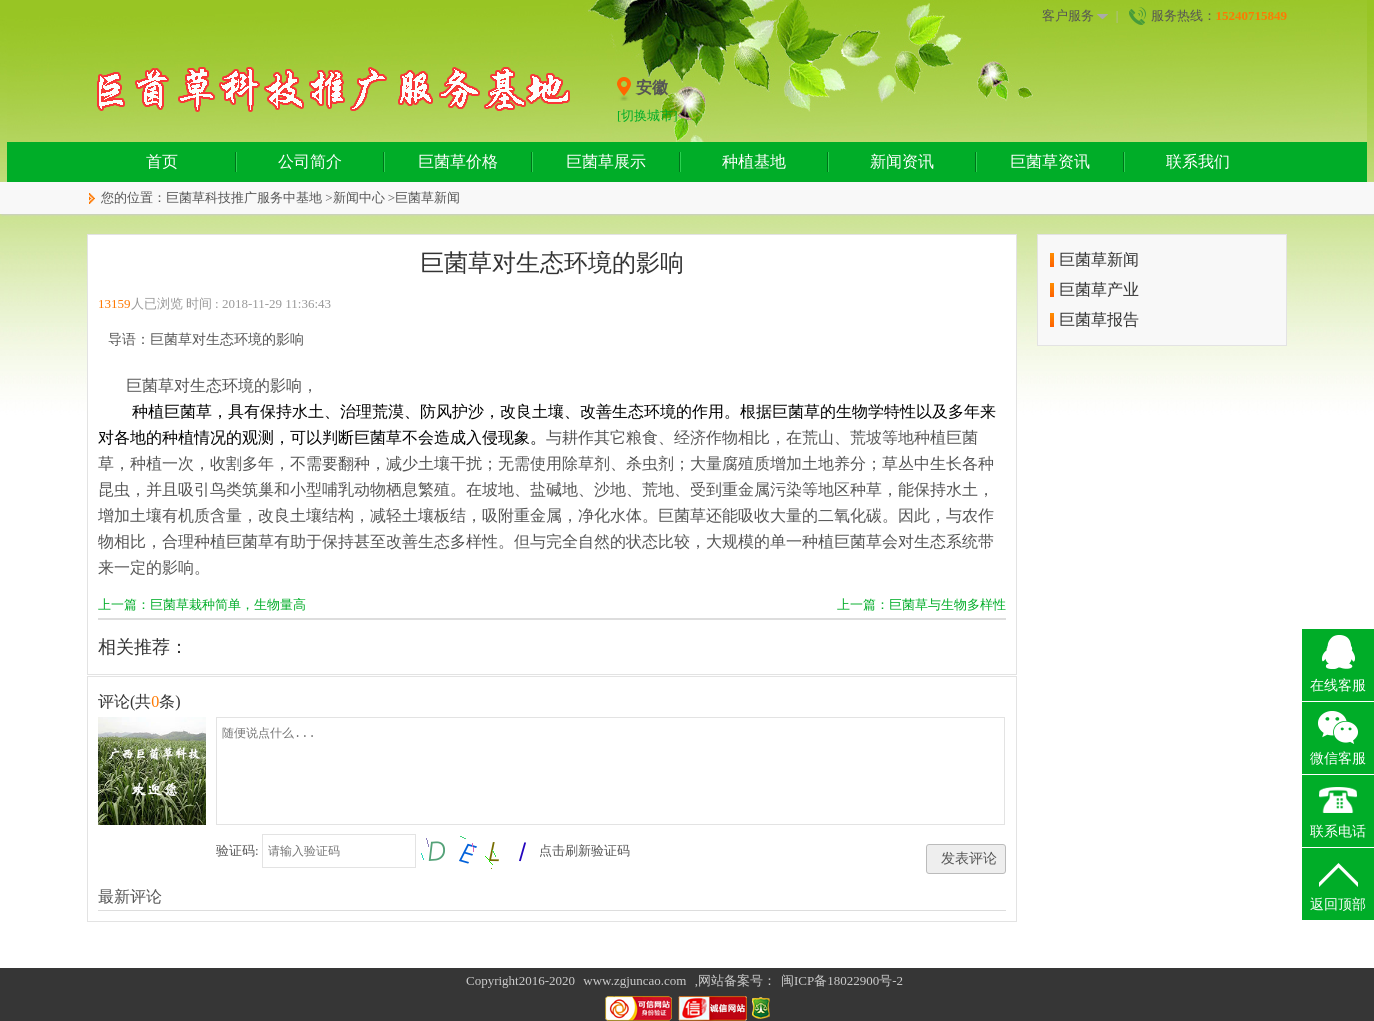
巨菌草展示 (606, 161)
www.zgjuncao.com (634, 980)
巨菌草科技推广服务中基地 (244, 197)
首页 (162, 161)
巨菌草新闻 (427, 197)
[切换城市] (647, 115)
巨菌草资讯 (1050, 161)
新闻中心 (359, 197)
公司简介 (310, 161)
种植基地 (754, 161)
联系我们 (1198, 161)
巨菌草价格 (458, 161)
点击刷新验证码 (584, 850)
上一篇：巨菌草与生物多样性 (921, 604)
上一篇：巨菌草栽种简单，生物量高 (202, 604)
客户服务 (1075, 16)
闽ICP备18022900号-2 (842, 980)
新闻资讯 (902, 161)
